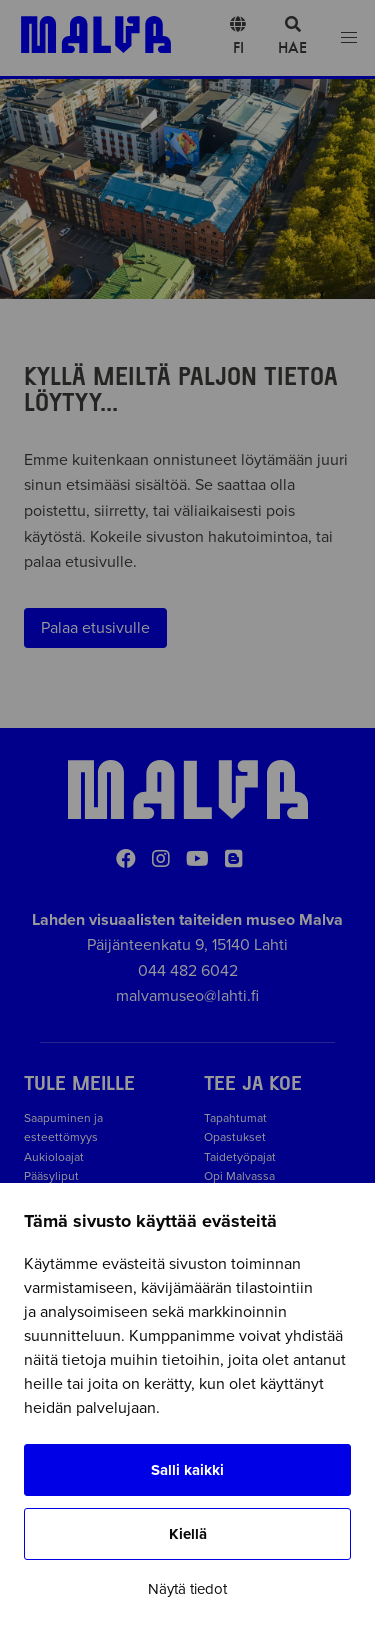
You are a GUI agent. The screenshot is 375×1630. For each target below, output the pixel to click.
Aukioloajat (54, 1157)
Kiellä (188, 1534)
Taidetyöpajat (240, 1157)
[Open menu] (349, 38)
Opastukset (235, 1137)
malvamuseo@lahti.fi (187, 996)
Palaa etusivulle (95, 628)
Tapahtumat (235, 1118)
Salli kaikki (187, 1470)
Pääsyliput (51, 1176)
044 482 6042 (188, 971)
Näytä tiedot (187, 1589)
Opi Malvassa (239, 1176)
